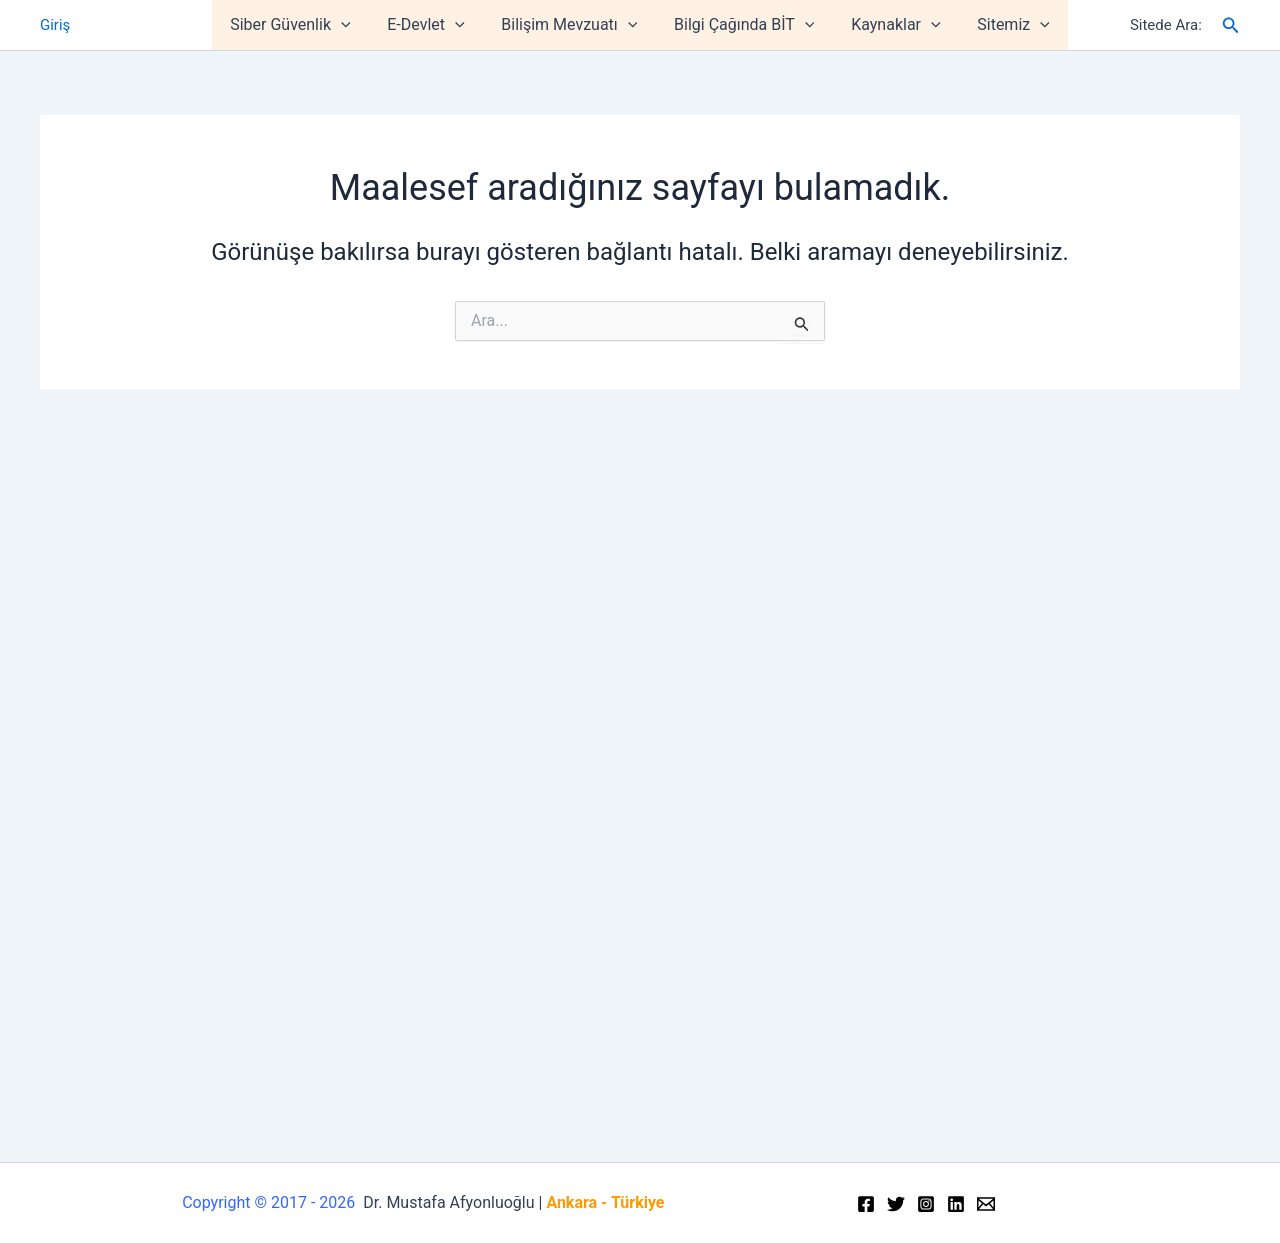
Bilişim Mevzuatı (572, 25)
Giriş (55, 25)
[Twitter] (896, 1204)
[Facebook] (866, 1204)
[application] (353, 25)
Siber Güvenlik (302, 25)
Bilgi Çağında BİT (742, 25)
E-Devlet (432, 25)
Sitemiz (1002, 25)
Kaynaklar (888, 25)
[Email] (986, 1204)
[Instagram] (926, 1204)
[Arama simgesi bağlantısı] (1231, 25)
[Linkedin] (956, 1204)
